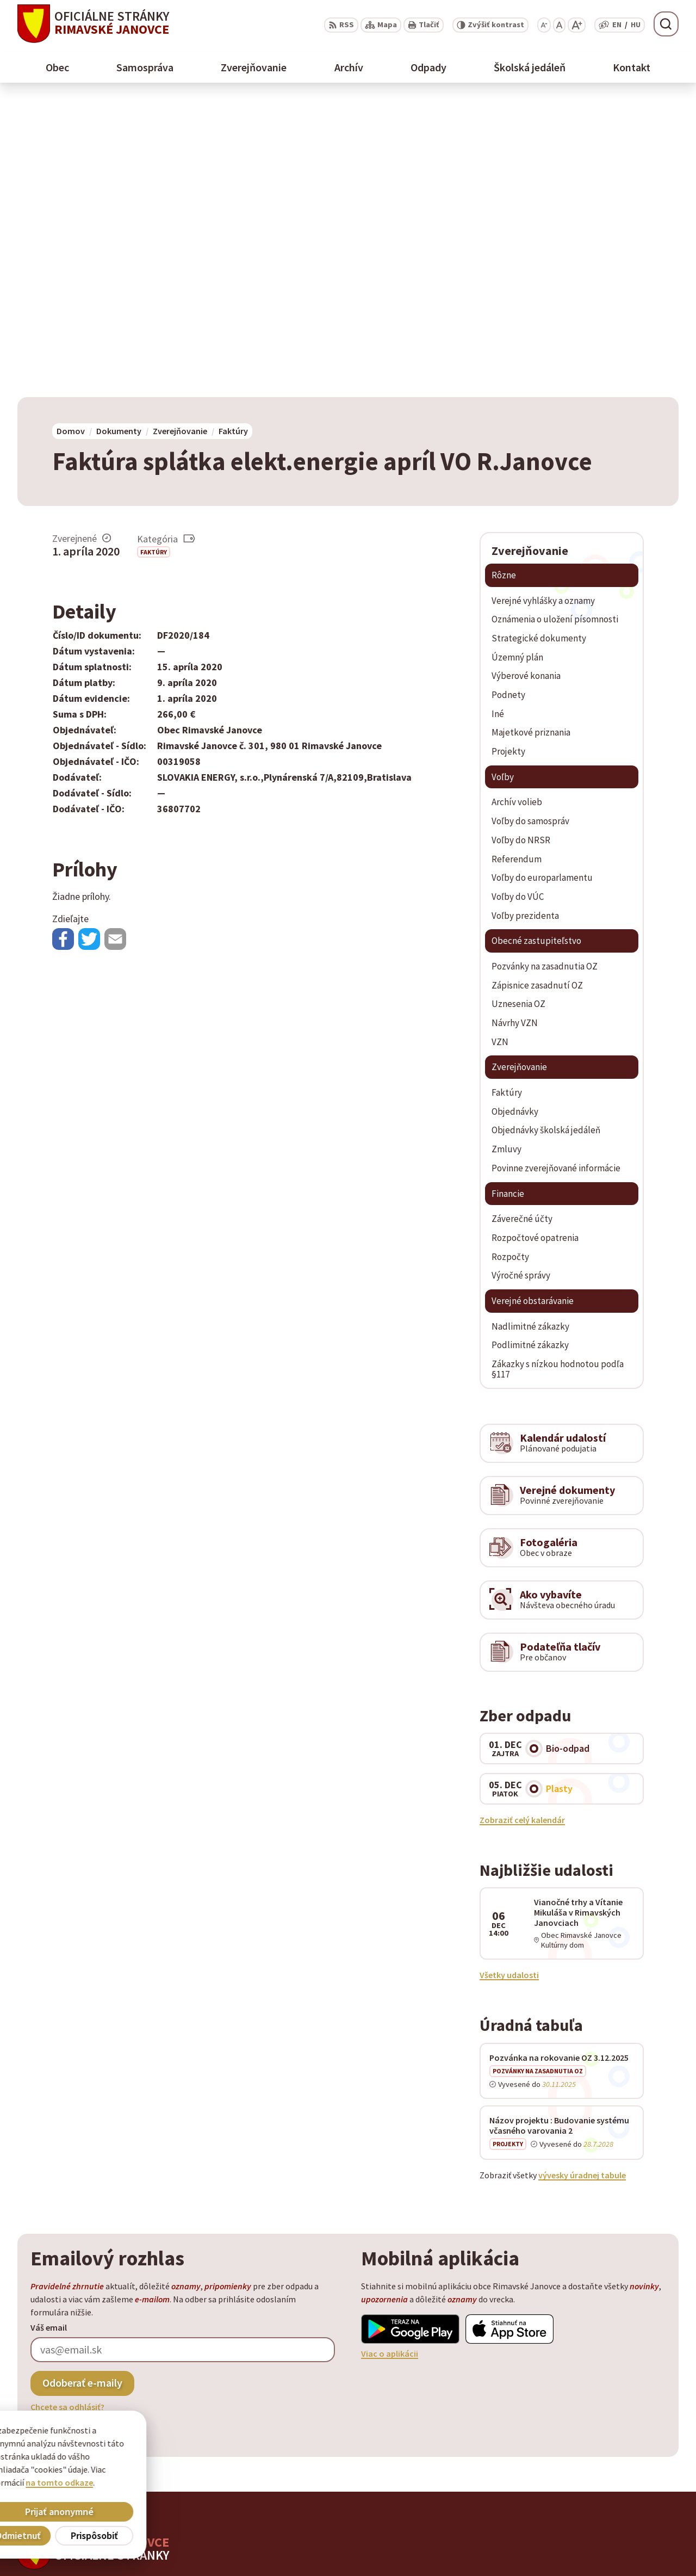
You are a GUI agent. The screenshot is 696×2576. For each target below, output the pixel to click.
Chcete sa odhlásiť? (67, 2109)
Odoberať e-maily (82, 2085)
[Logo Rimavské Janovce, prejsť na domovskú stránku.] (93, 23)
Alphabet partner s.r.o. (159, 2286)
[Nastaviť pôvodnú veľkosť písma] (559, 25)
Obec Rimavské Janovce (124, 2296)
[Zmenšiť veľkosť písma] (544, 25)
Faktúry (153, 254)
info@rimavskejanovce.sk (625, 2552)
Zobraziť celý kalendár (522, 1522)
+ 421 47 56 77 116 (609, 2526)
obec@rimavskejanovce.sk (627, 2539)
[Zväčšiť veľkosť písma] (577, 25)
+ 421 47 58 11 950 (609, 2512)
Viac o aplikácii (389, 2056)
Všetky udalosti (509, 1677)
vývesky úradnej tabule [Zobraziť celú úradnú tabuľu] (582, 1877)
